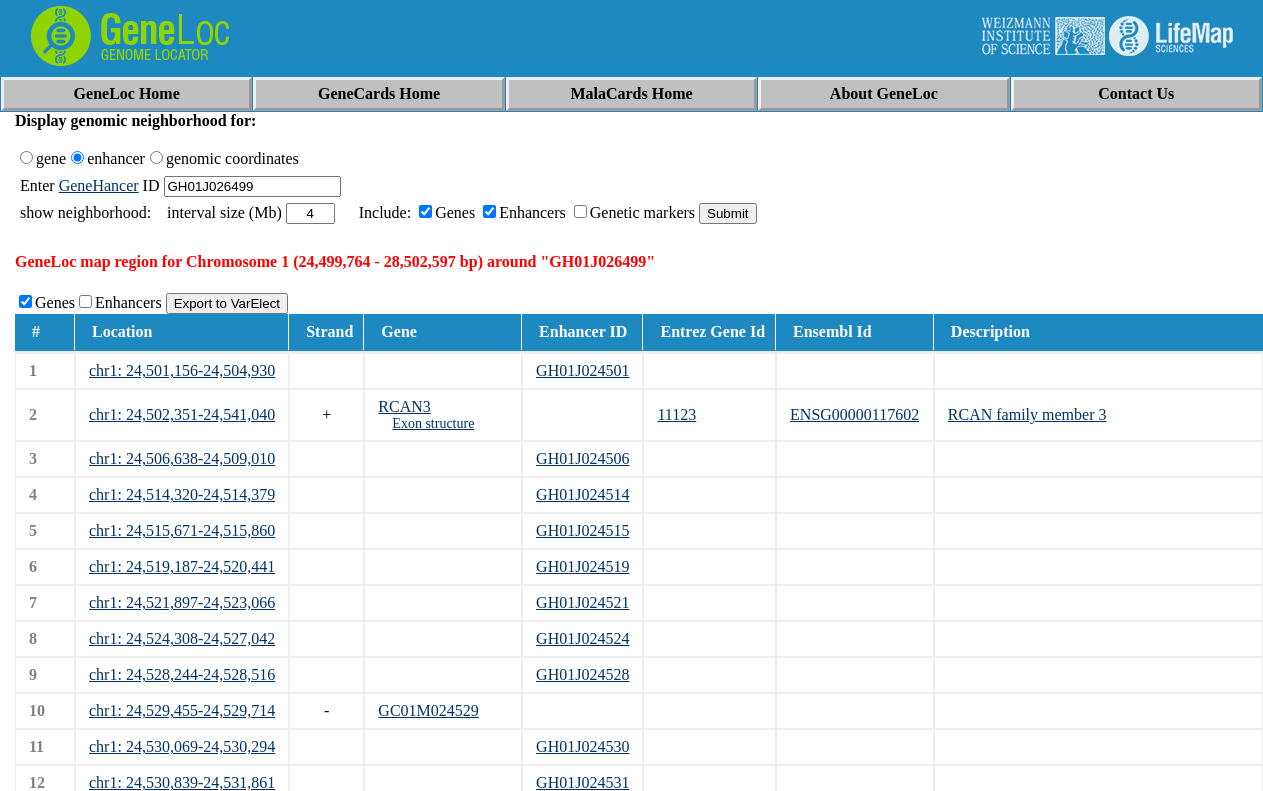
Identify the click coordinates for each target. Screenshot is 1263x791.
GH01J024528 (582, 674)
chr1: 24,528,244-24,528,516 (182, 674)
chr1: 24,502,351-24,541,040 (182, 414)
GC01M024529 (428, 710)
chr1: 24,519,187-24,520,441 (182, 566)
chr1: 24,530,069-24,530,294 (182, 746)
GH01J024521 (582, 602)
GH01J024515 (582, 530)
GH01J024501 (582, 370)
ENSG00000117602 (854, 414)
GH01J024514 (582, 494)
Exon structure (433, 423)
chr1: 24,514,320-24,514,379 (182, 494)
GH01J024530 (582, 746)
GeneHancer (99, 185)
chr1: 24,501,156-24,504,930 (182, 370)
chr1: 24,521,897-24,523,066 (182, 602)
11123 (676, 414)
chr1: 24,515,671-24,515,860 (182, 530)
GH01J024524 (582, 638)
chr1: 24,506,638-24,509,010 (182, 458)
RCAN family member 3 (1027, 414)
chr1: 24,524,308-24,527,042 (182, 638)
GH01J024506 (582, 458)
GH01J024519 (582, 566)
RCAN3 (404, 406)
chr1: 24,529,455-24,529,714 (182, 710)
